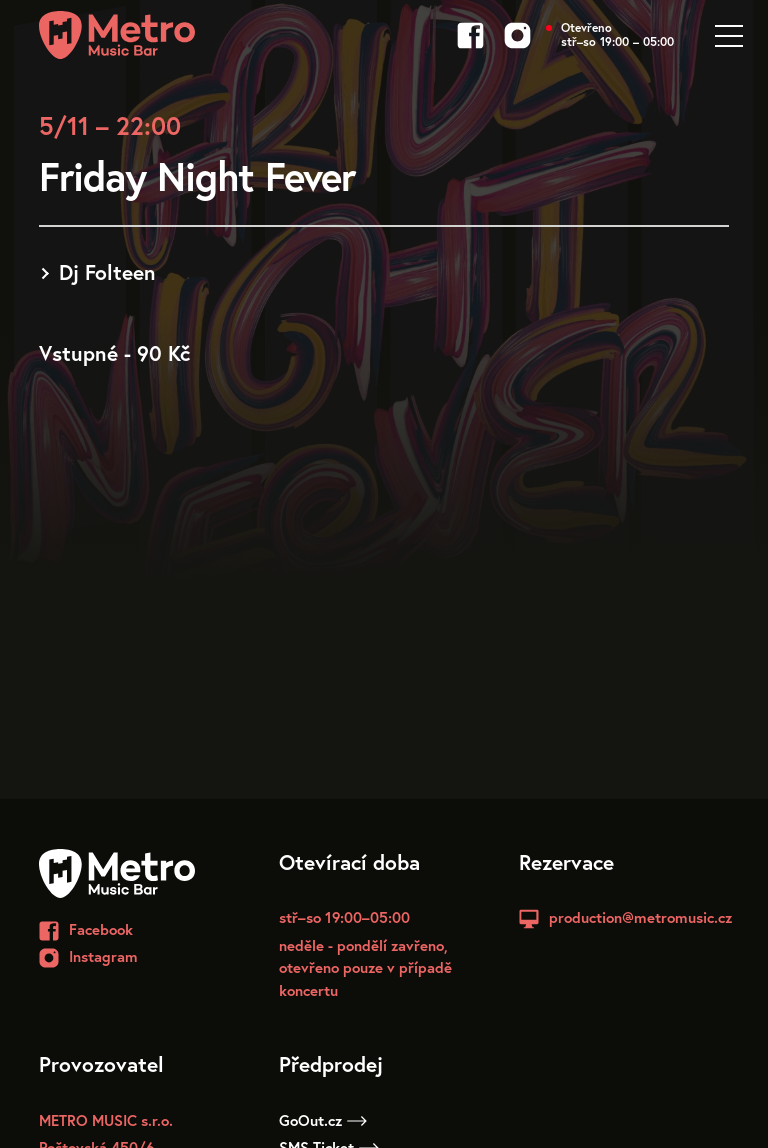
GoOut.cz (323, 1120)
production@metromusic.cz (640, 917)
